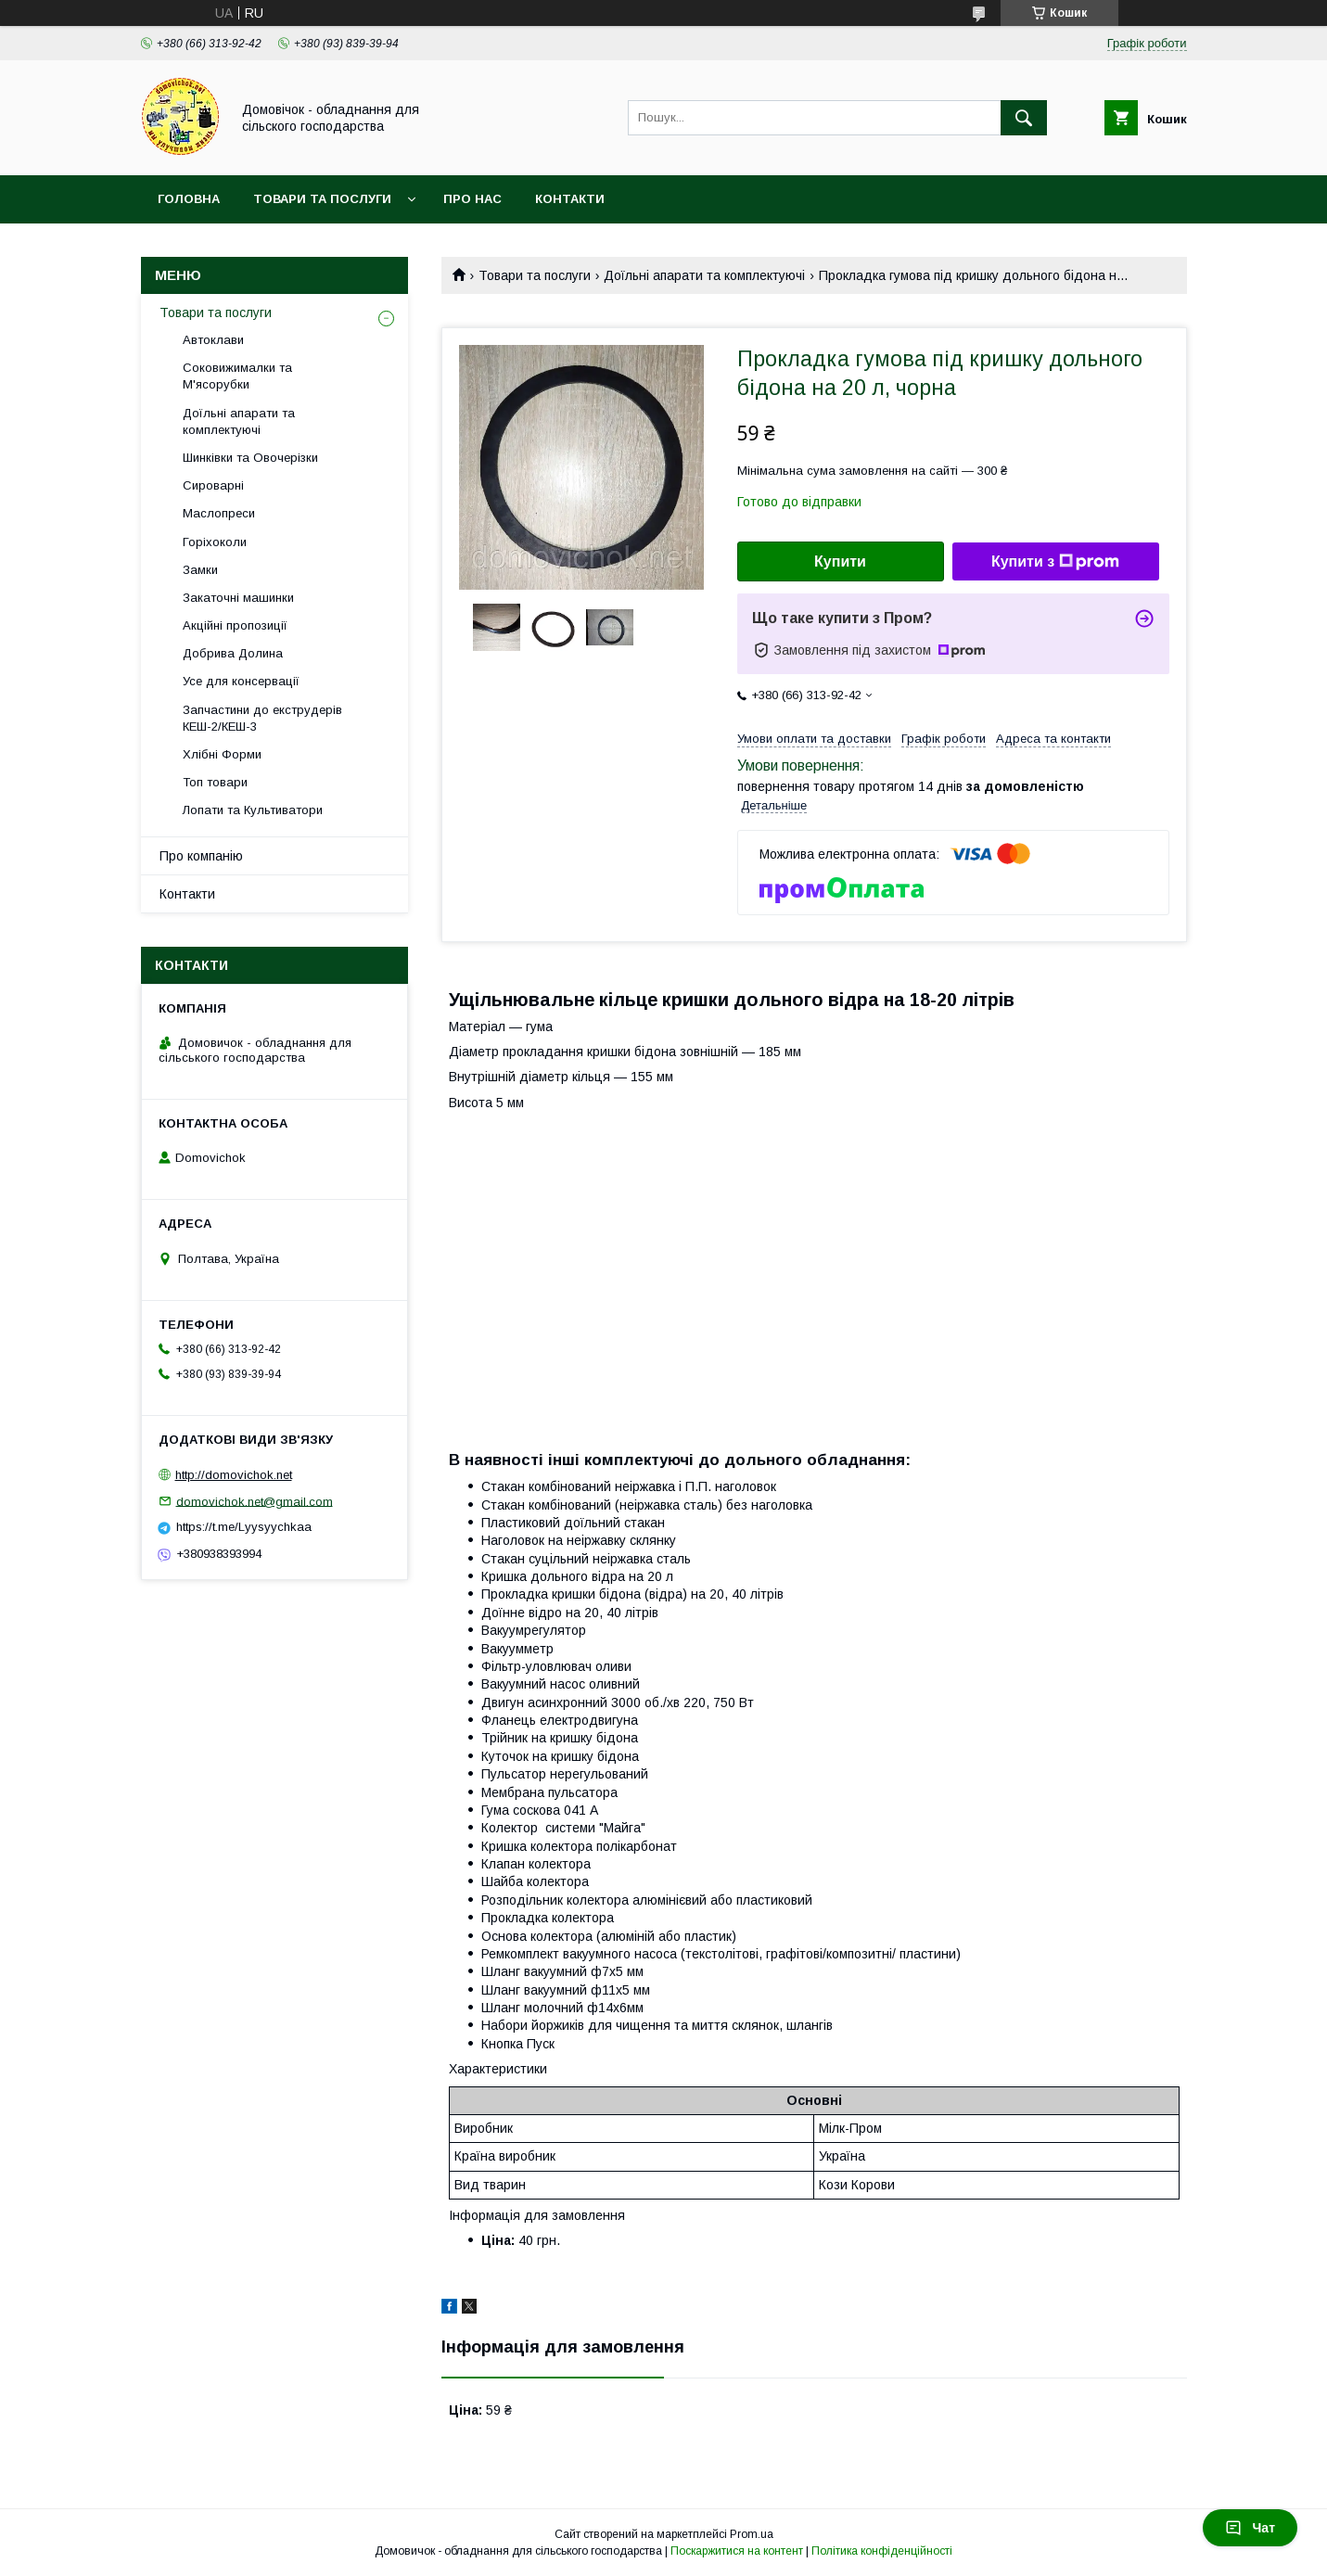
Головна (189, 199)
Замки (200, 570)
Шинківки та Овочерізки (250, 458)
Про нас (472, 199)
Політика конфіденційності (881, 2550)
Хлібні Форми (222, 754)
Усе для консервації (241, 681)
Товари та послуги (322, 199)
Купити (840, 561)
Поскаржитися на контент (736, 2550)
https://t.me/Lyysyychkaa (244, 1527)
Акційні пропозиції (235, 625)
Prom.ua (751, 2534)
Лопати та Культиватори (253, 810)
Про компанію (201, 855)
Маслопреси (219, 513)
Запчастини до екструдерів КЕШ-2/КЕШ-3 (262, 718)
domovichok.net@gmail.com (254, 1501)
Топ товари (215, 782)
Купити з (1055, 562)
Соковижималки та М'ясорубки (237, 376)
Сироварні (213, 485)
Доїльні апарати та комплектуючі (704, 275)
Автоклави (213, 340)
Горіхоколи (215, 542)
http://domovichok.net (233, 1475)
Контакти (570, 199)
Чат (1250, 2527)
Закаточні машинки (238, 598)
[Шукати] (1024, 117)
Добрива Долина (233, 653)
